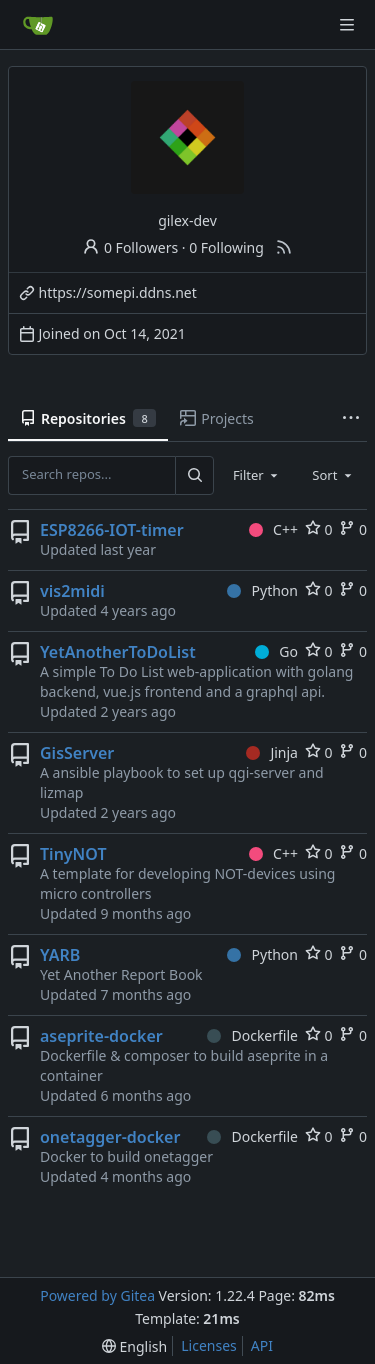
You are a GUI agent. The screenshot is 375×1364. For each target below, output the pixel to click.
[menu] (134, 1346)
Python (262, 590)
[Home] (38, 25)
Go (276, 651)
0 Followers (130, 247)
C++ (273, 529)
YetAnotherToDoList (118, 652)
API (262, 1345)
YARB (60, 955)
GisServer (77, 753)
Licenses (209, 1345)
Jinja (272, 752)
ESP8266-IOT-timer (112, 530)
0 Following (226, 247)
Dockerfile (252, 1035)
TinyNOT (73, 854)
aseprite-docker (101, 1036)
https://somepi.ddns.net (118, 292)
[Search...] (194, 475)
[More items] (351, 419)
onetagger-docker (110, 1137)
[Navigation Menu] (347, 25)
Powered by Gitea (97, 1295)
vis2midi (72, 591)
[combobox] (257, 475)
